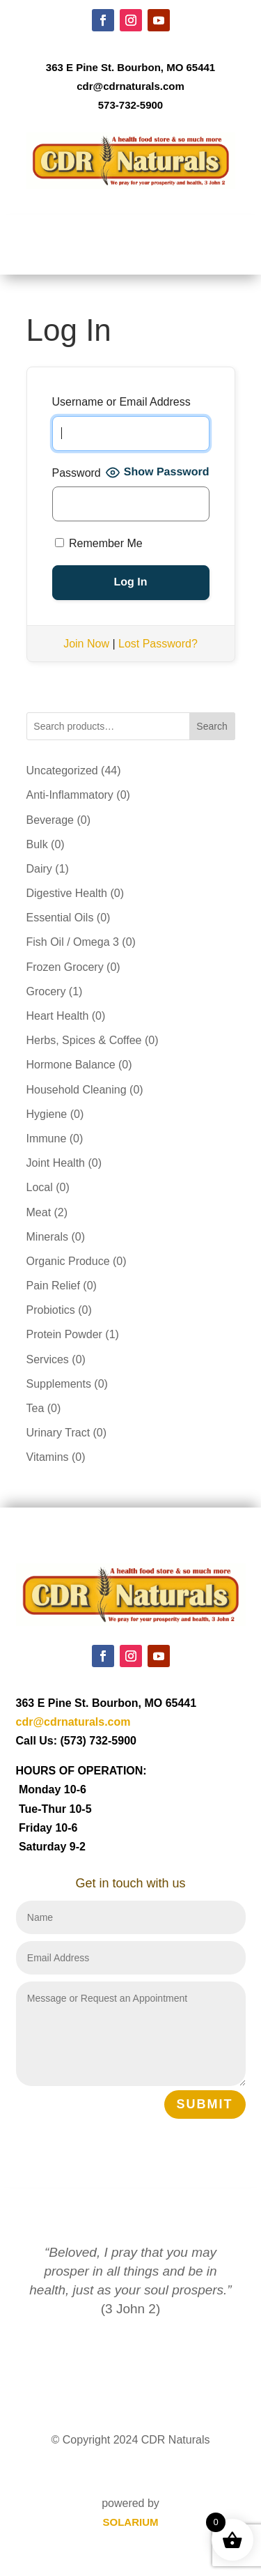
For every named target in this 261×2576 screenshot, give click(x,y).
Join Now (86, 644)
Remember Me (99, 543)
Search (211, 726)
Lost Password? (158, 644)
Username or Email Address (121, 402)
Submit (205, 2104)
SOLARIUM (131, 2522)
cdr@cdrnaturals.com (130, 86)
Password (76, 473)
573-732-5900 (130, 105)
